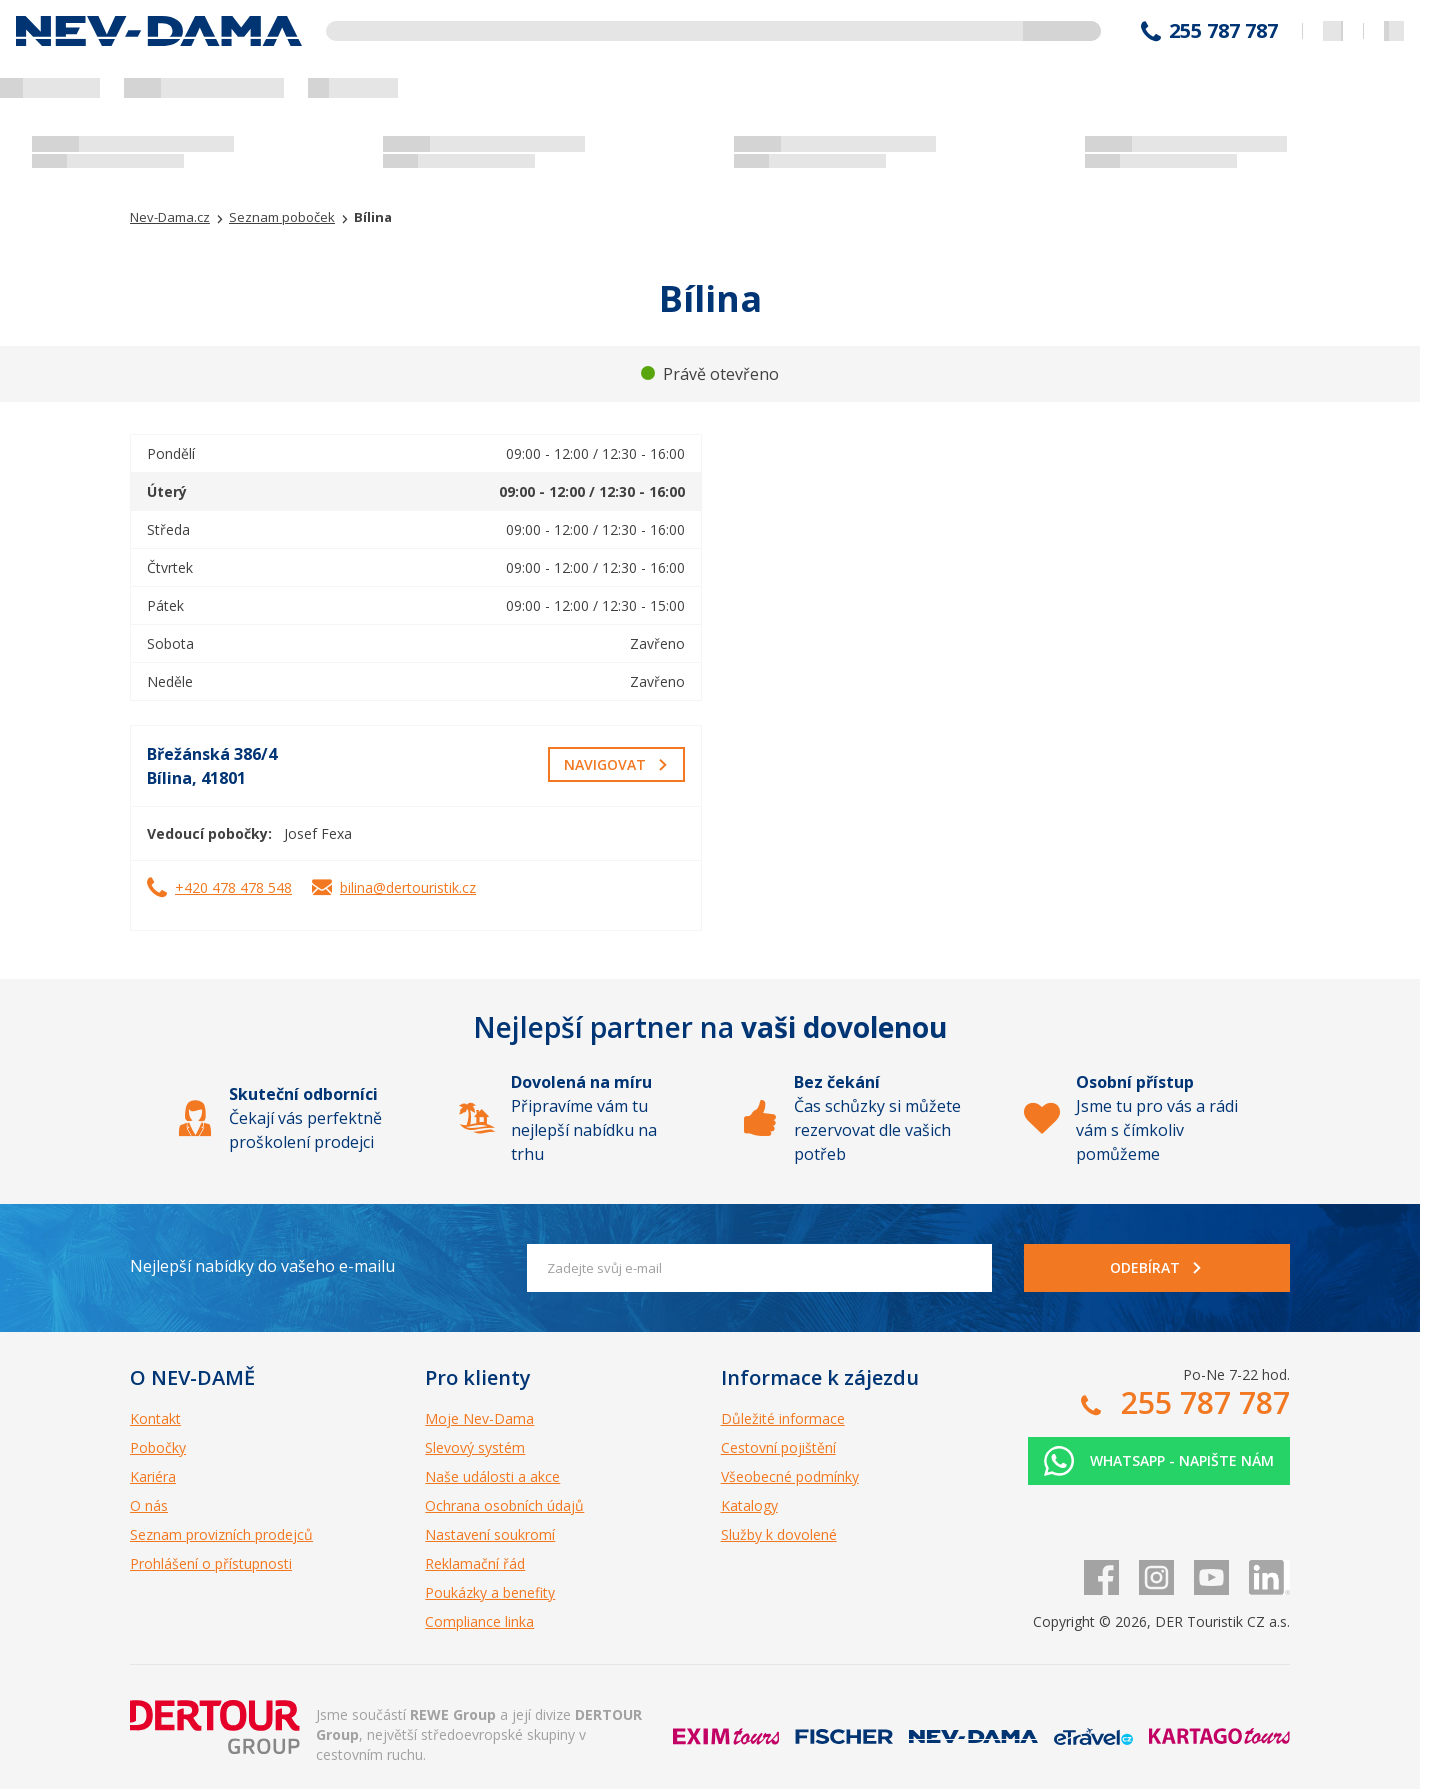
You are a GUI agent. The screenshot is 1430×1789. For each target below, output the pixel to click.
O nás (149, 1505)
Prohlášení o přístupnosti (211, 1563)
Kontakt (155, 1418)
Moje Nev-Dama (479, 1418)
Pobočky (158, 1447)
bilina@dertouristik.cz (408, 887)
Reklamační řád (475, 1563)
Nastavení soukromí (490, 1534)
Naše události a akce (492, 1476)
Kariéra (153, 1476)
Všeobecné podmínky (790, 1476)
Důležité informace (783, 1418)
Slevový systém (475, 1447)
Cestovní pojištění (778, 1447)
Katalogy (749, 1505)
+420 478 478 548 (233, 887)
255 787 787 (1223, 31)
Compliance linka (479, 1621)
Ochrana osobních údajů (504, 1505)
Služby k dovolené (779, 1534)
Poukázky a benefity (490, 1592)
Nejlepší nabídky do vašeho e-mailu (262, 1266)
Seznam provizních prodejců (221, 1534)
